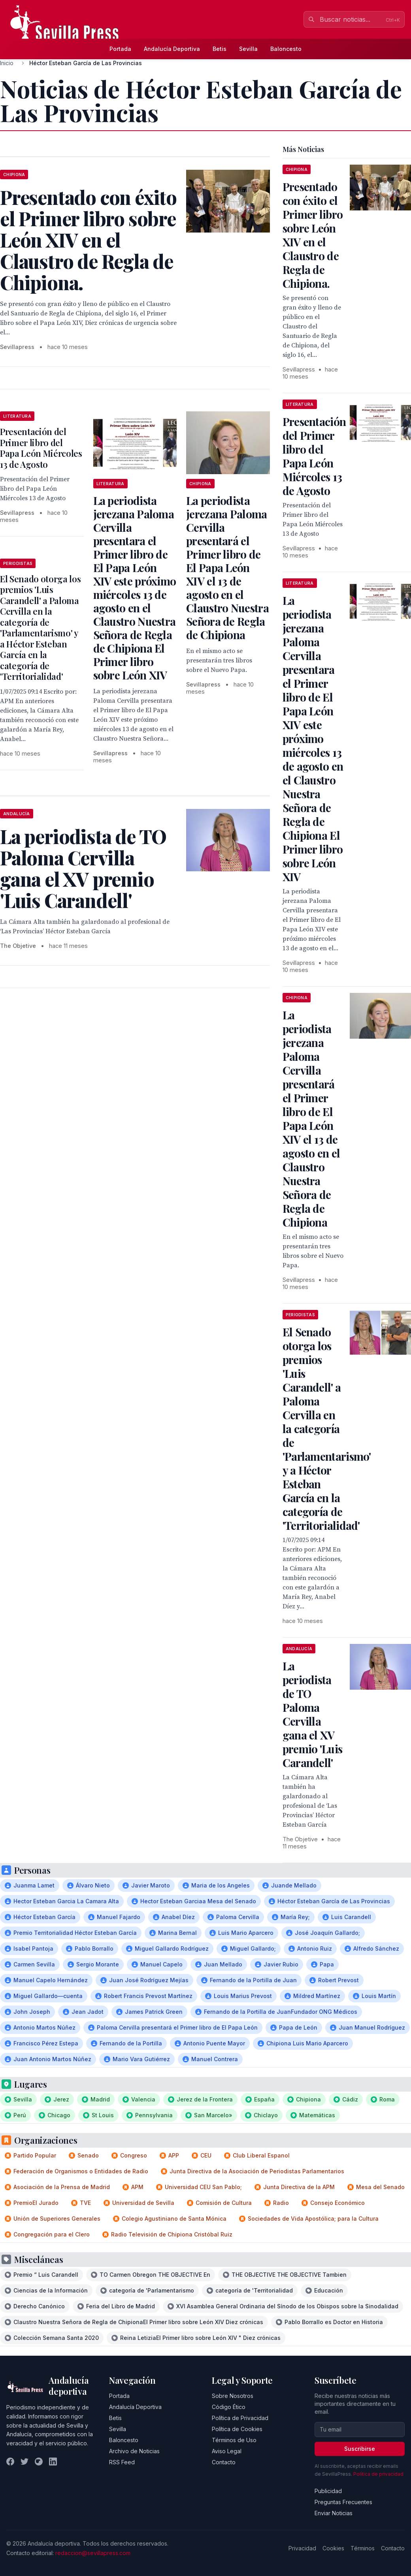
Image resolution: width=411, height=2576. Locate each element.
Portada (120, 48)
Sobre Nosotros (232, 2395)
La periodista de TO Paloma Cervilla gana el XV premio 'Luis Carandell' (313, 1714)
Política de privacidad (378, 2474)
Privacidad (302, 2548)
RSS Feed (122, 2462)
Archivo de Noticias (134, 2451)
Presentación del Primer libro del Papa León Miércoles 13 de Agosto (41, 448)
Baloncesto (286, 48)
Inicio (6, 63)
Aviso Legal (226, 2451)
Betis (219, 48)
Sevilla (248, 48)
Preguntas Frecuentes (343, 2502)
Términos (363, 2548)
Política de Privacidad (240, 2418)
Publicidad (328, 2491)
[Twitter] (24, 2461)
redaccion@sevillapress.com (92, 2553)
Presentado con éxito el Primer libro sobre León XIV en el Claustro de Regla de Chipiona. (313, 235)
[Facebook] (10, 2461)
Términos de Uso (234, 2440)
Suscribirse (359, 2448)
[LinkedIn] (53, 2461)
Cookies (333, 2548)
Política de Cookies (237, 2429)
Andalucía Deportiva (172, 48)
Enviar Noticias (334, 2513)
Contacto (224, 2462)
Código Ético (228, 2406)
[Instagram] (39, 2461)
